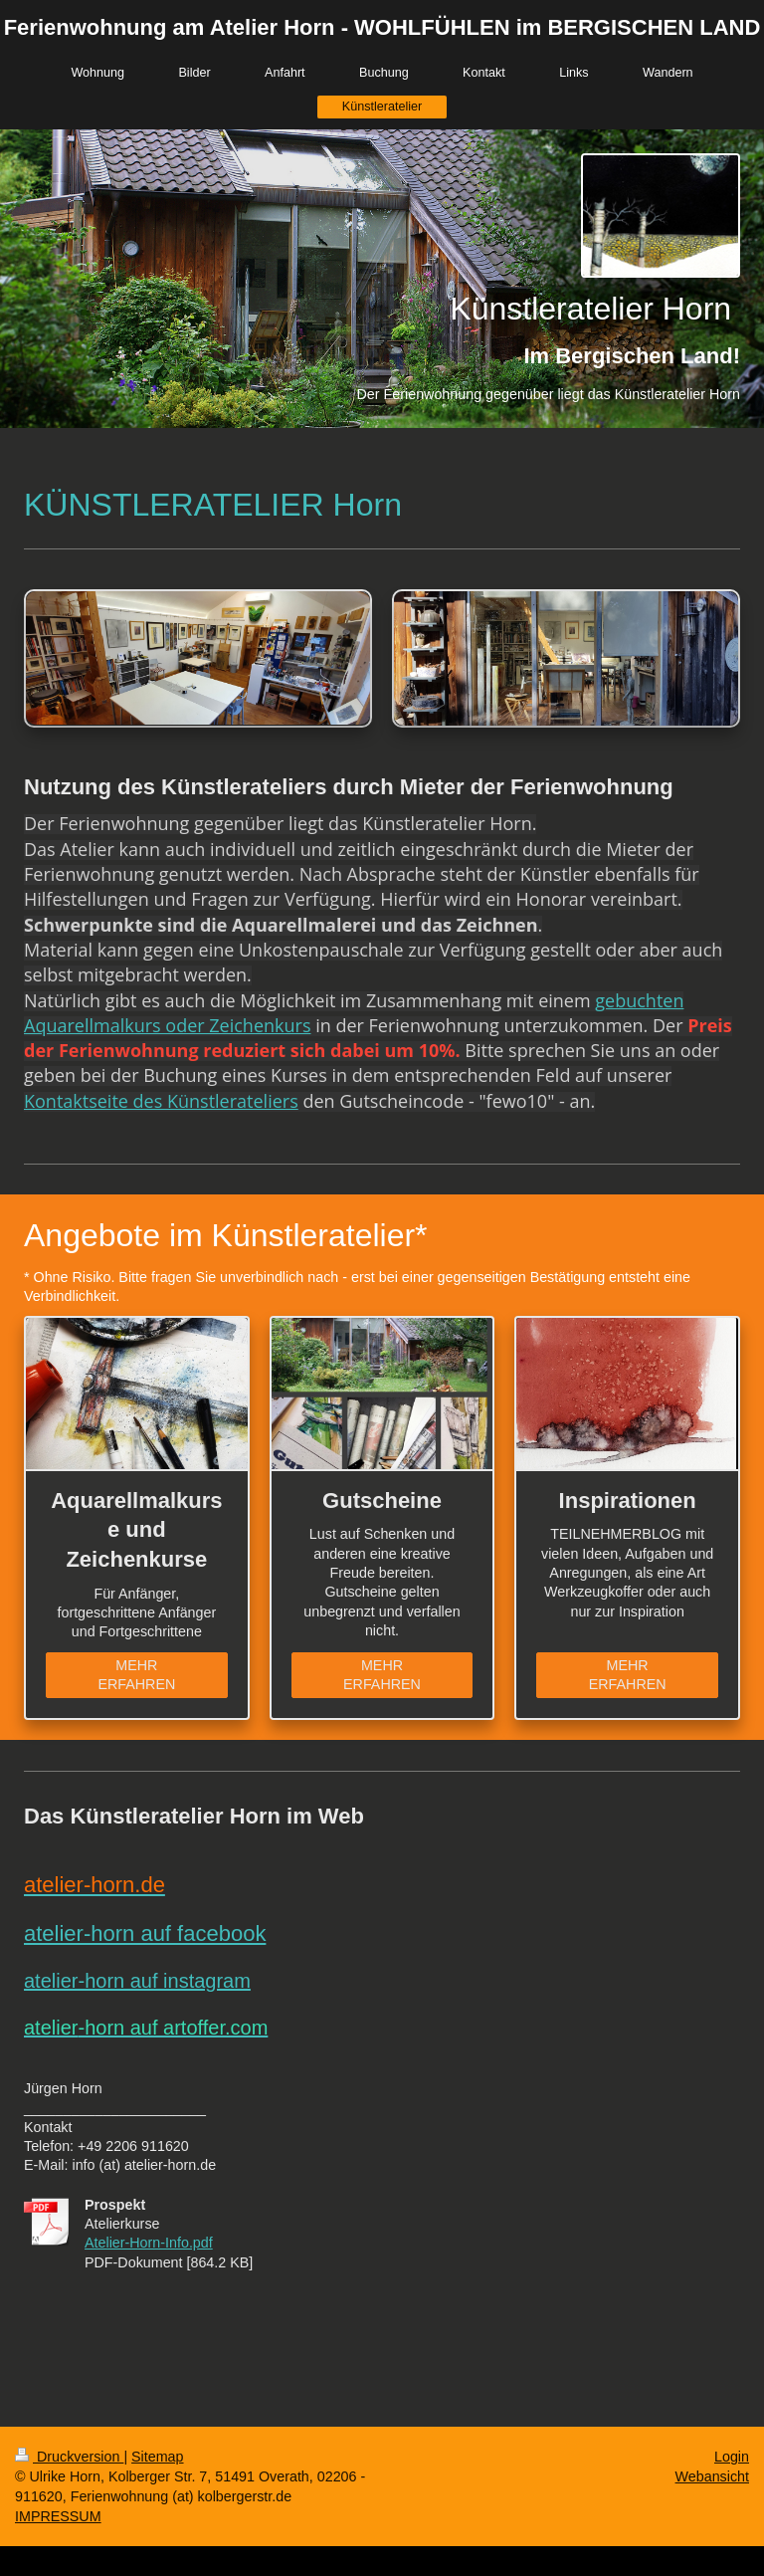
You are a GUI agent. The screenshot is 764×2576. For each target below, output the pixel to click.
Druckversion (69, 2457)
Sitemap (157, 2457)
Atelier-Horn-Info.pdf (149, 2243)
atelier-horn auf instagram (137, 1981)
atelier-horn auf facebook (145, 1933)
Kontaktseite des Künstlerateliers (161, 1101)
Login (731, 2457)
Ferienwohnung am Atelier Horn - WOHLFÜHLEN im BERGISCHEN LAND (382, 27)
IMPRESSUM (58, 2516)
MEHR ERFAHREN (136, 1674)
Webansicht (712, 2476)
